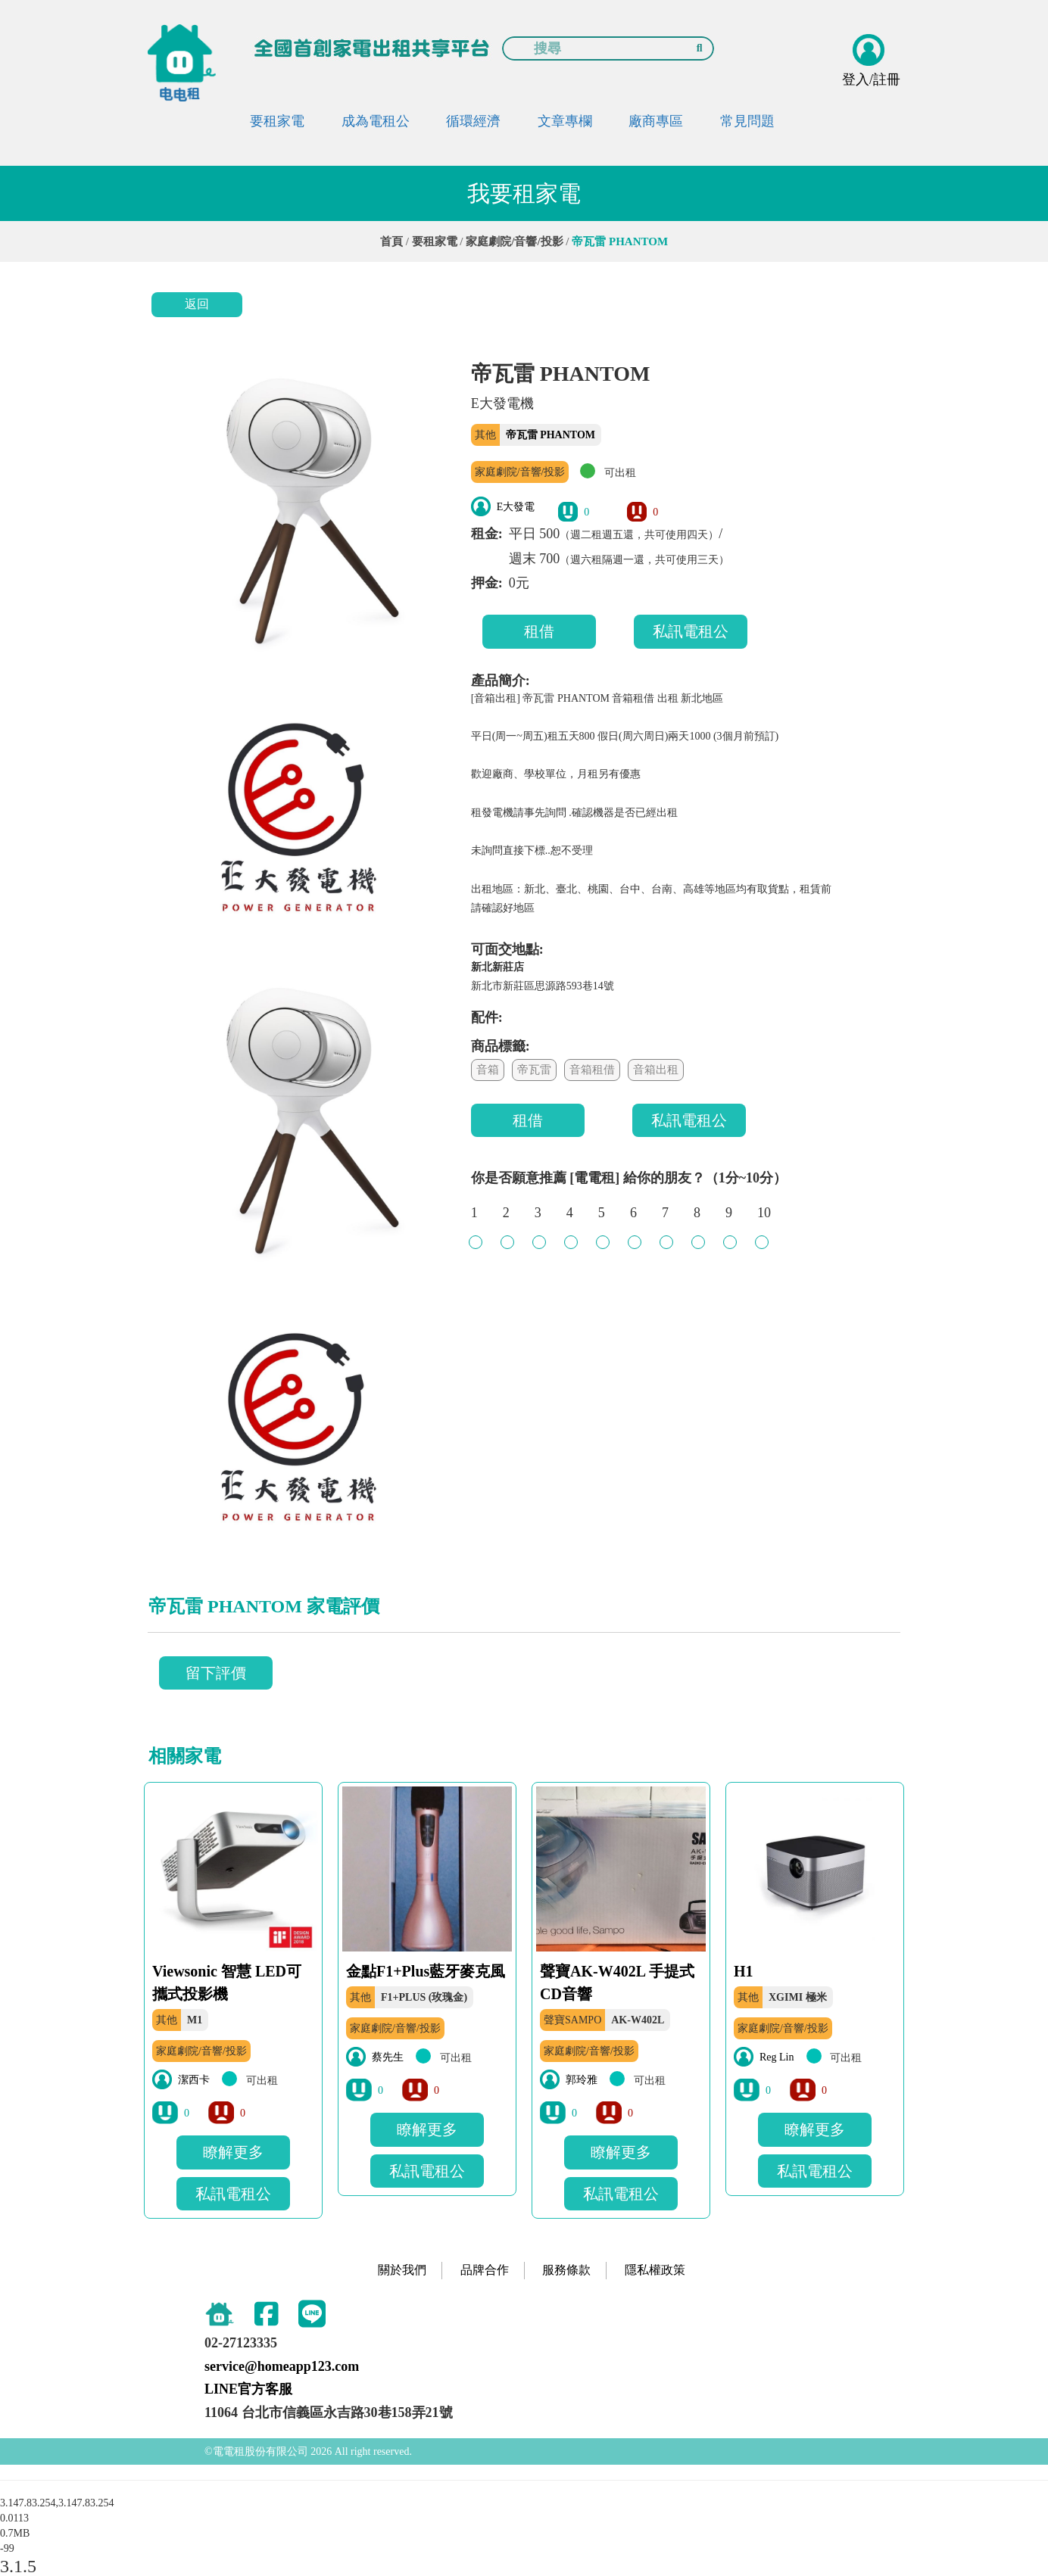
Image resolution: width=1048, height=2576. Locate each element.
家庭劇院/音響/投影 (514, 241)
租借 (539, 631)
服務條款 (566, 2269)
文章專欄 (565, 121)
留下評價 (216, 1673)
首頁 (391, 241)
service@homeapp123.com (281, 2366)
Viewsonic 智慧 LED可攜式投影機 (226, 1982)
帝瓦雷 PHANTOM (550, 435)
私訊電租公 (690, 631)
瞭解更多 (233, 2152)
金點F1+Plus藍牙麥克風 (425, 1971)
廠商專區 (655, 121)
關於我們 (402, 2269)
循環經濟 (473, 121)
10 (764, 1220)
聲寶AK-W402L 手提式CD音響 (617, 1982)
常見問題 (747, 121)
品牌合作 (484, 2269)
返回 (197, 303)
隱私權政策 (655, 2269)
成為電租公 (376, 121)
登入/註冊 (871, 79)
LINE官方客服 (248, 2389)
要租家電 (277, 121)
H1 (743, 1971)
